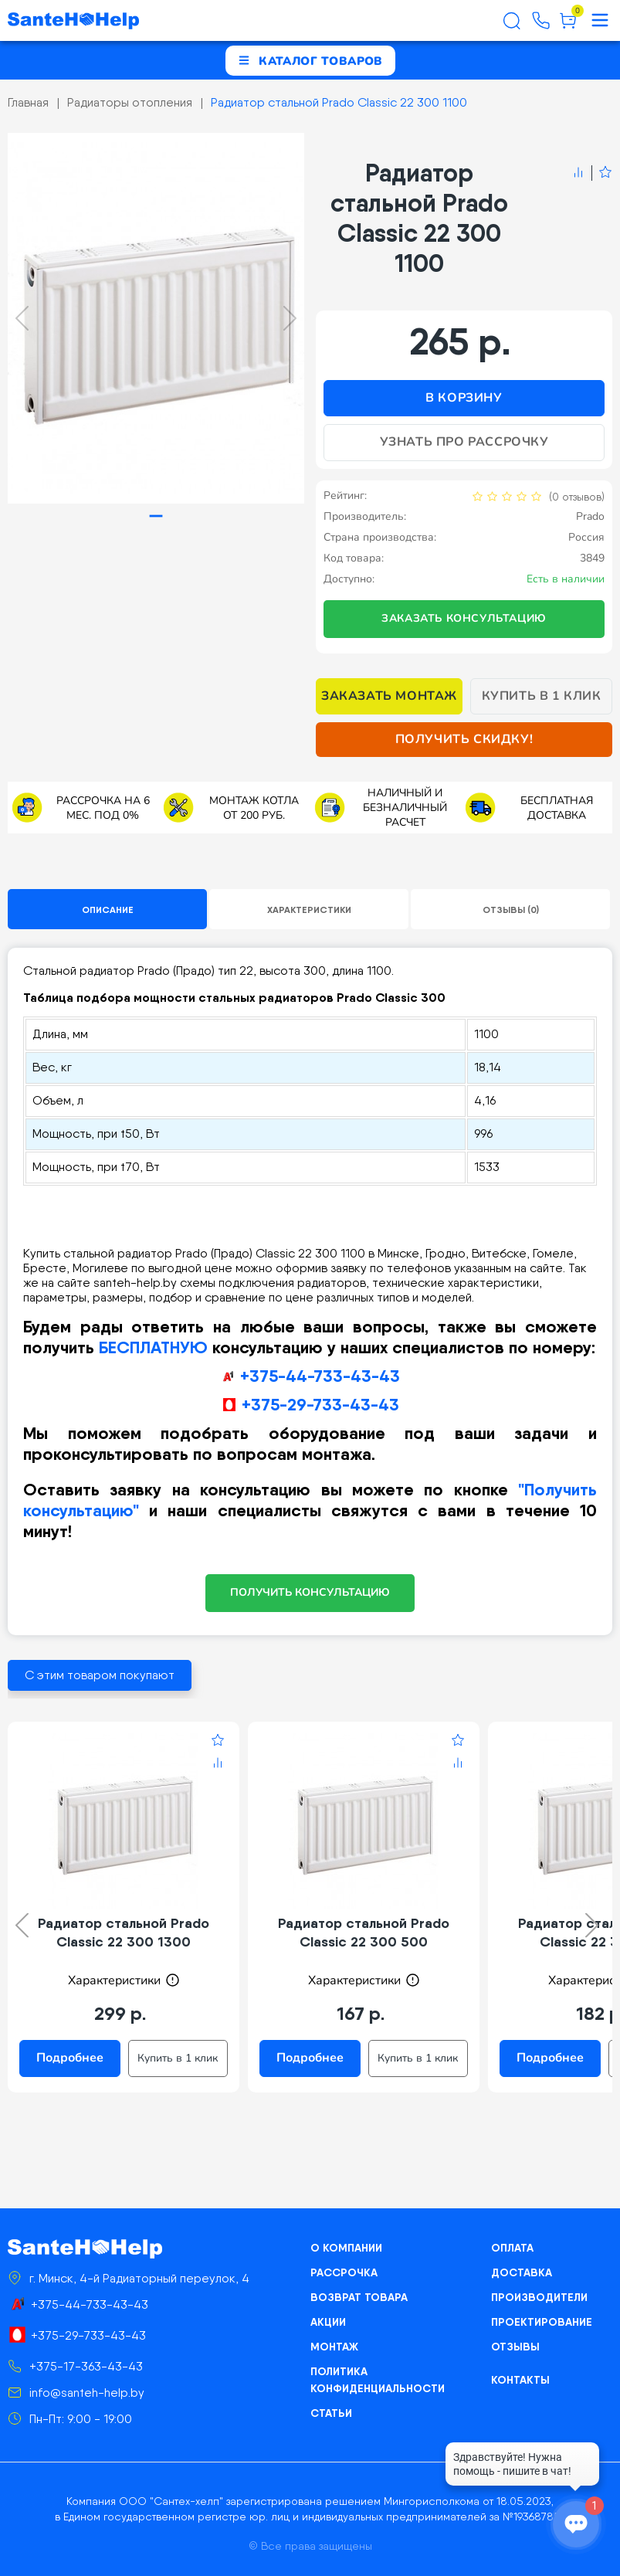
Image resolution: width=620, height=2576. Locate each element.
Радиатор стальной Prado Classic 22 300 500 (363, 1932)
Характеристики (309, 909)
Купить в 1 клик (541, 695)
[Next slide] (289, 318)
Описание (108, 909)
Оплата (512, 2248)
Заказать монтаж (389, 695)
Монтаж (334, 2347)
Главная (28, 102)
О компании (346, 2248)
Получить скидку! (464, 739)
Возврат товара (359, 2297)
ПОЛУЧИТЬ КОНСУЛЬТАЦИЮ (310, 1592)
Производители (539, 2297)
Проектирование (541, 2322)
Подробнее (69, 2057)
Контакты (520, 2380)
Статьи (331, 2413)
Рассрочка (344, 2272)
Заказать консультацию (464, 618)
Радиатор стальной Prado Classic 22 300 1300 (123, 1932)
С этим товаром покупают (99, 1675)
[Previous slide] (22, 318)
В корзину (463, 397)
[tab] (156, 516)
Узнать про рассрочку (464, 441)
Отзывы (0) (511, 909)
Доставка (521, 2272)
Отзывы (515, 2347)
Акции (328, 2322)
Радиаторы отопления (129, 102)
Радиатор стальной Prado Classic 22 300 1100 (339, 102)
